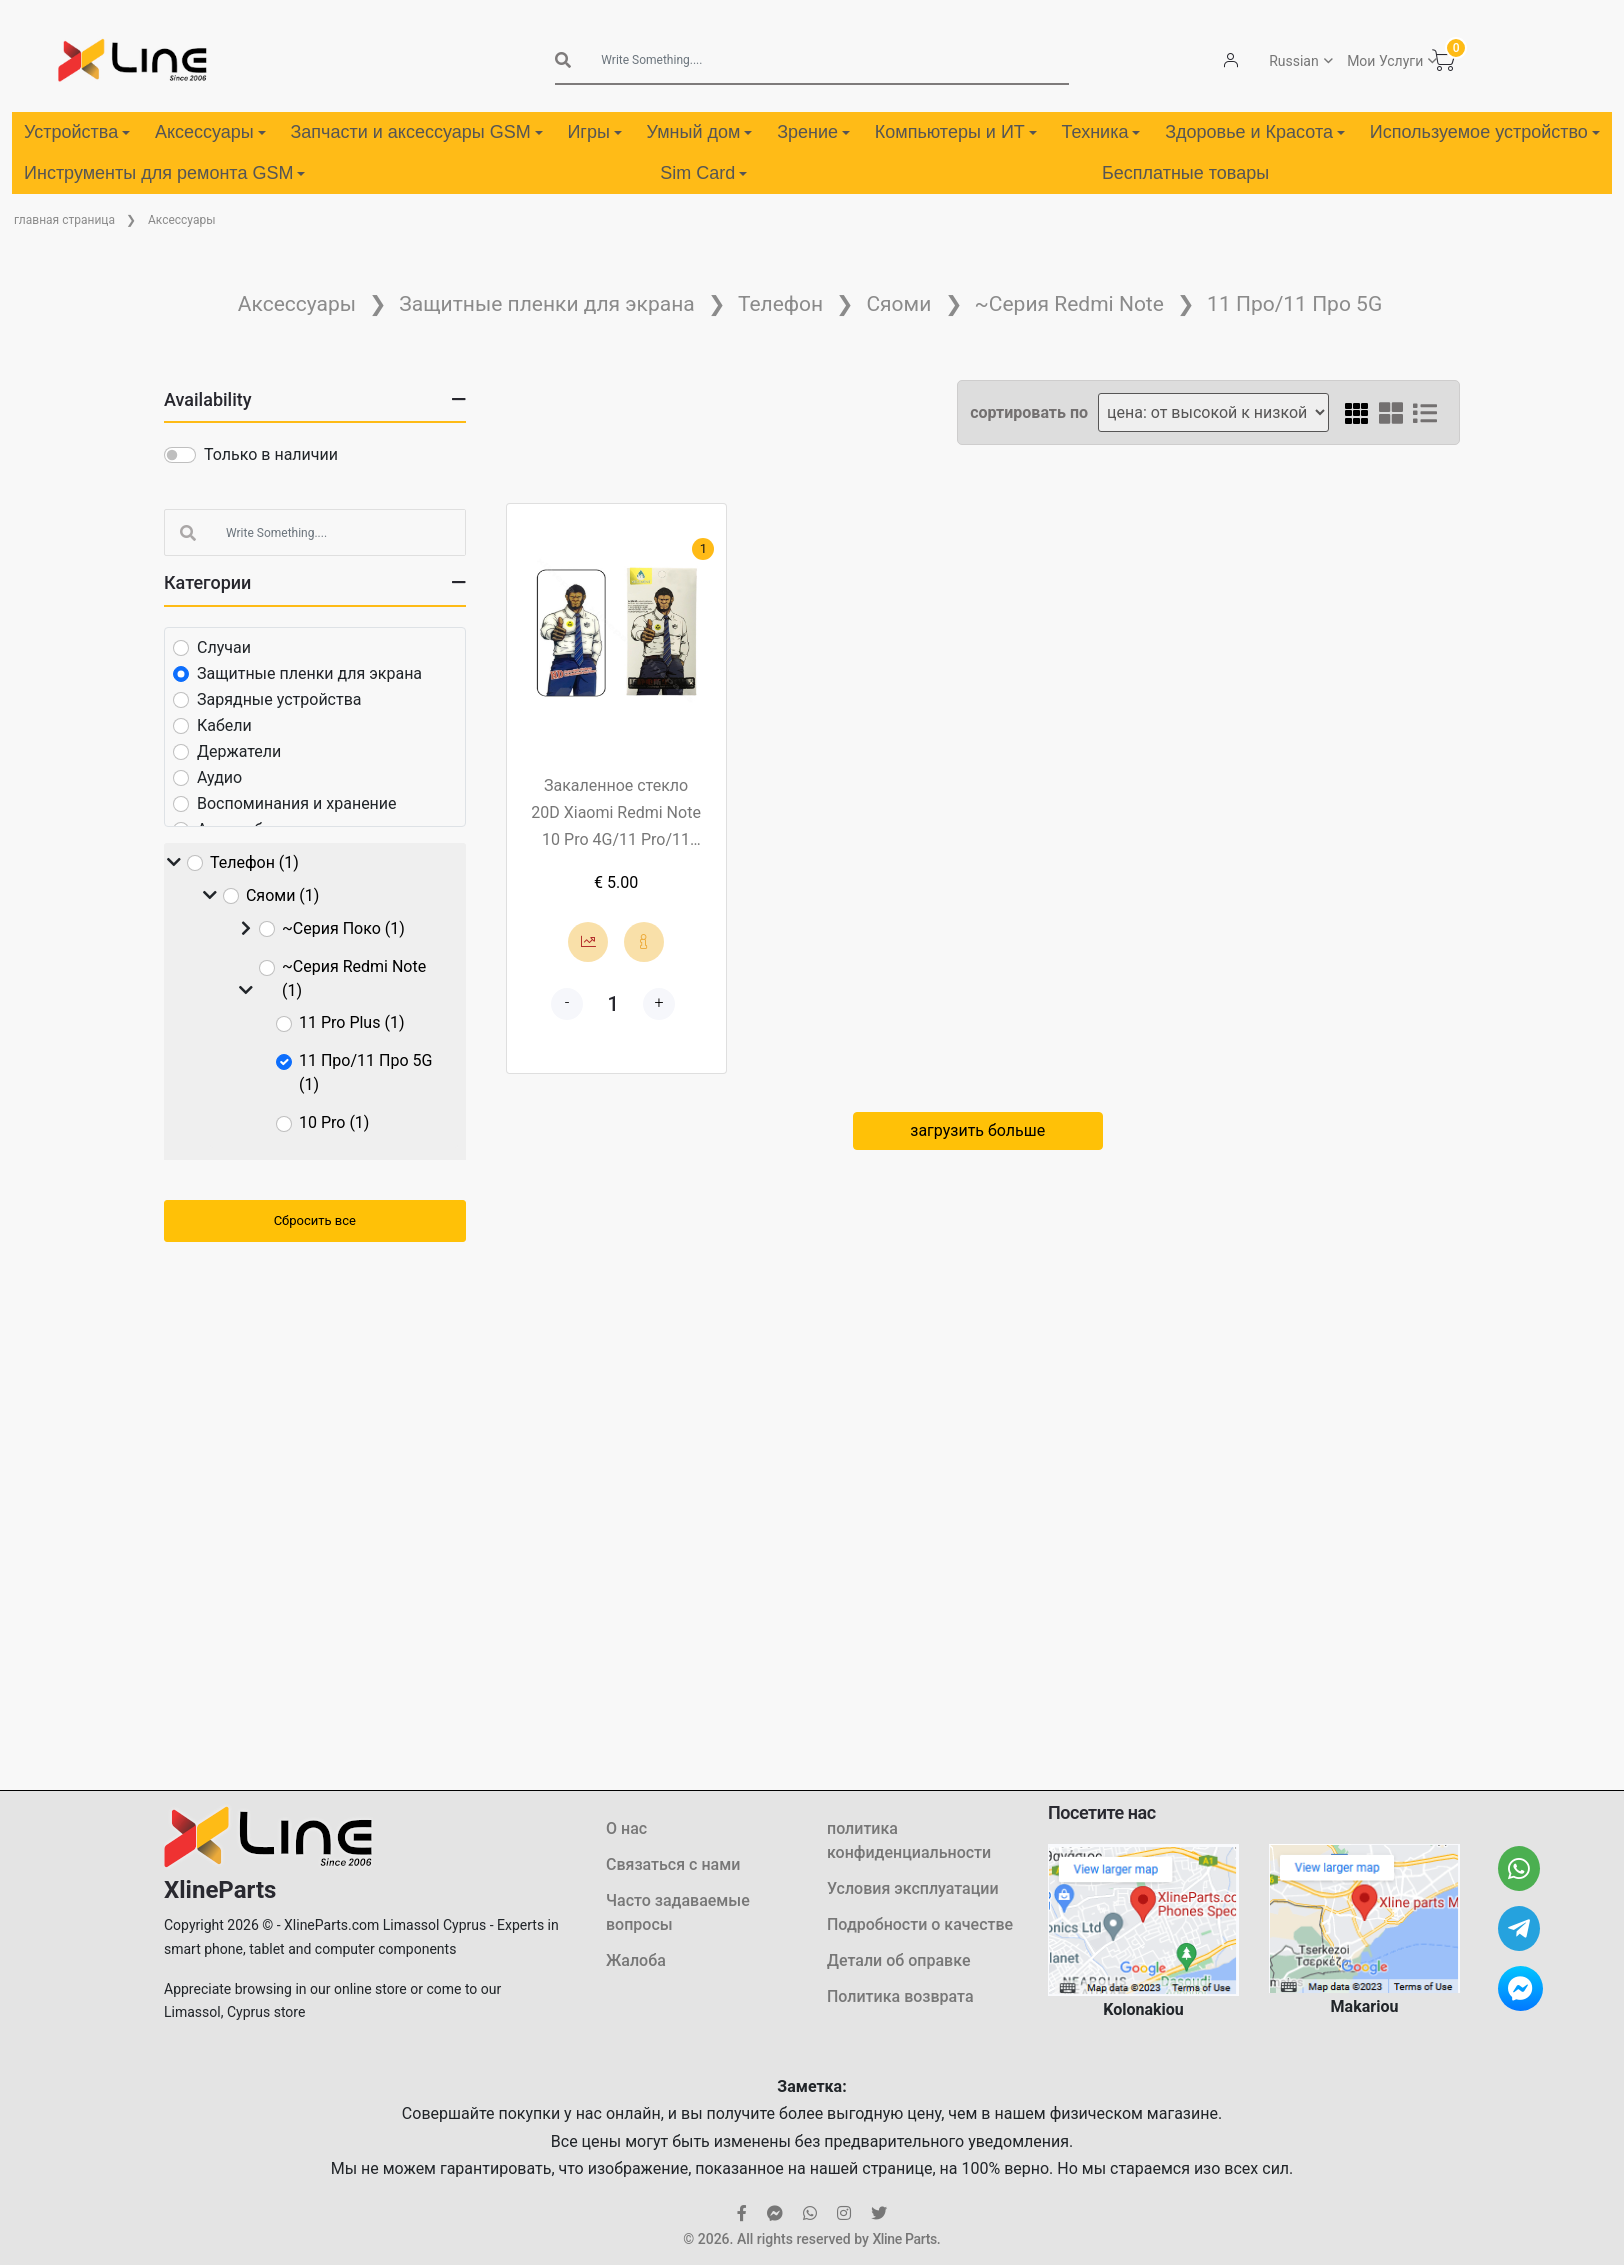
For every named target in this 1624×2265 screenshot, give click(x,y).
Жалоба (636, 1960)
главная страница (64, 220)
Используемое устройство (1485, 132)
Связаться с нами (673, 1864)
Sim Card (703, 173)
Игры (594, 132)
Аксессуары (210, 132)
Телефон (780, 304)
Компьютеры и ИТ (956, 132)
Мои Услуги (1384, 61)
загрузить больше (977, 1130)
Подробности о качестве (920, 1924)
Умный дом (700, 132)
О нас (626, 1828)
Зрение (813, 132)
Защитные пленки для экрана (546, 304)
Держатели (239, 751)
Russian (1293, 61)
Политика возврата (900, 1996)
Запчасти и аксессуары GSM (416, 132)
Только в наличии (271, 454)
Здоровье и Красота (1255, 132)
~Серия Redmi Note (1069, 304)
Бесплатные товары (1185, 173)
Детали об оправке (898, 1960)
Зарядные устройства (279, 699)
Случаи (224, 647)
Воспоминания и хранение (297, 803)
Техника (1101, 132)
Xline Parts (904, 2239)
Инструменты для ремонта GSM (164, 173)
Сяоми (898, 304)
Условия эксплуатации (913, 1888)
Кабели (224, 725)
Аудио (219, 777)
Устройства (77, 132)
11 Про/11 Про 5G (1294, 304)
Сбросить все (315, 1220)
